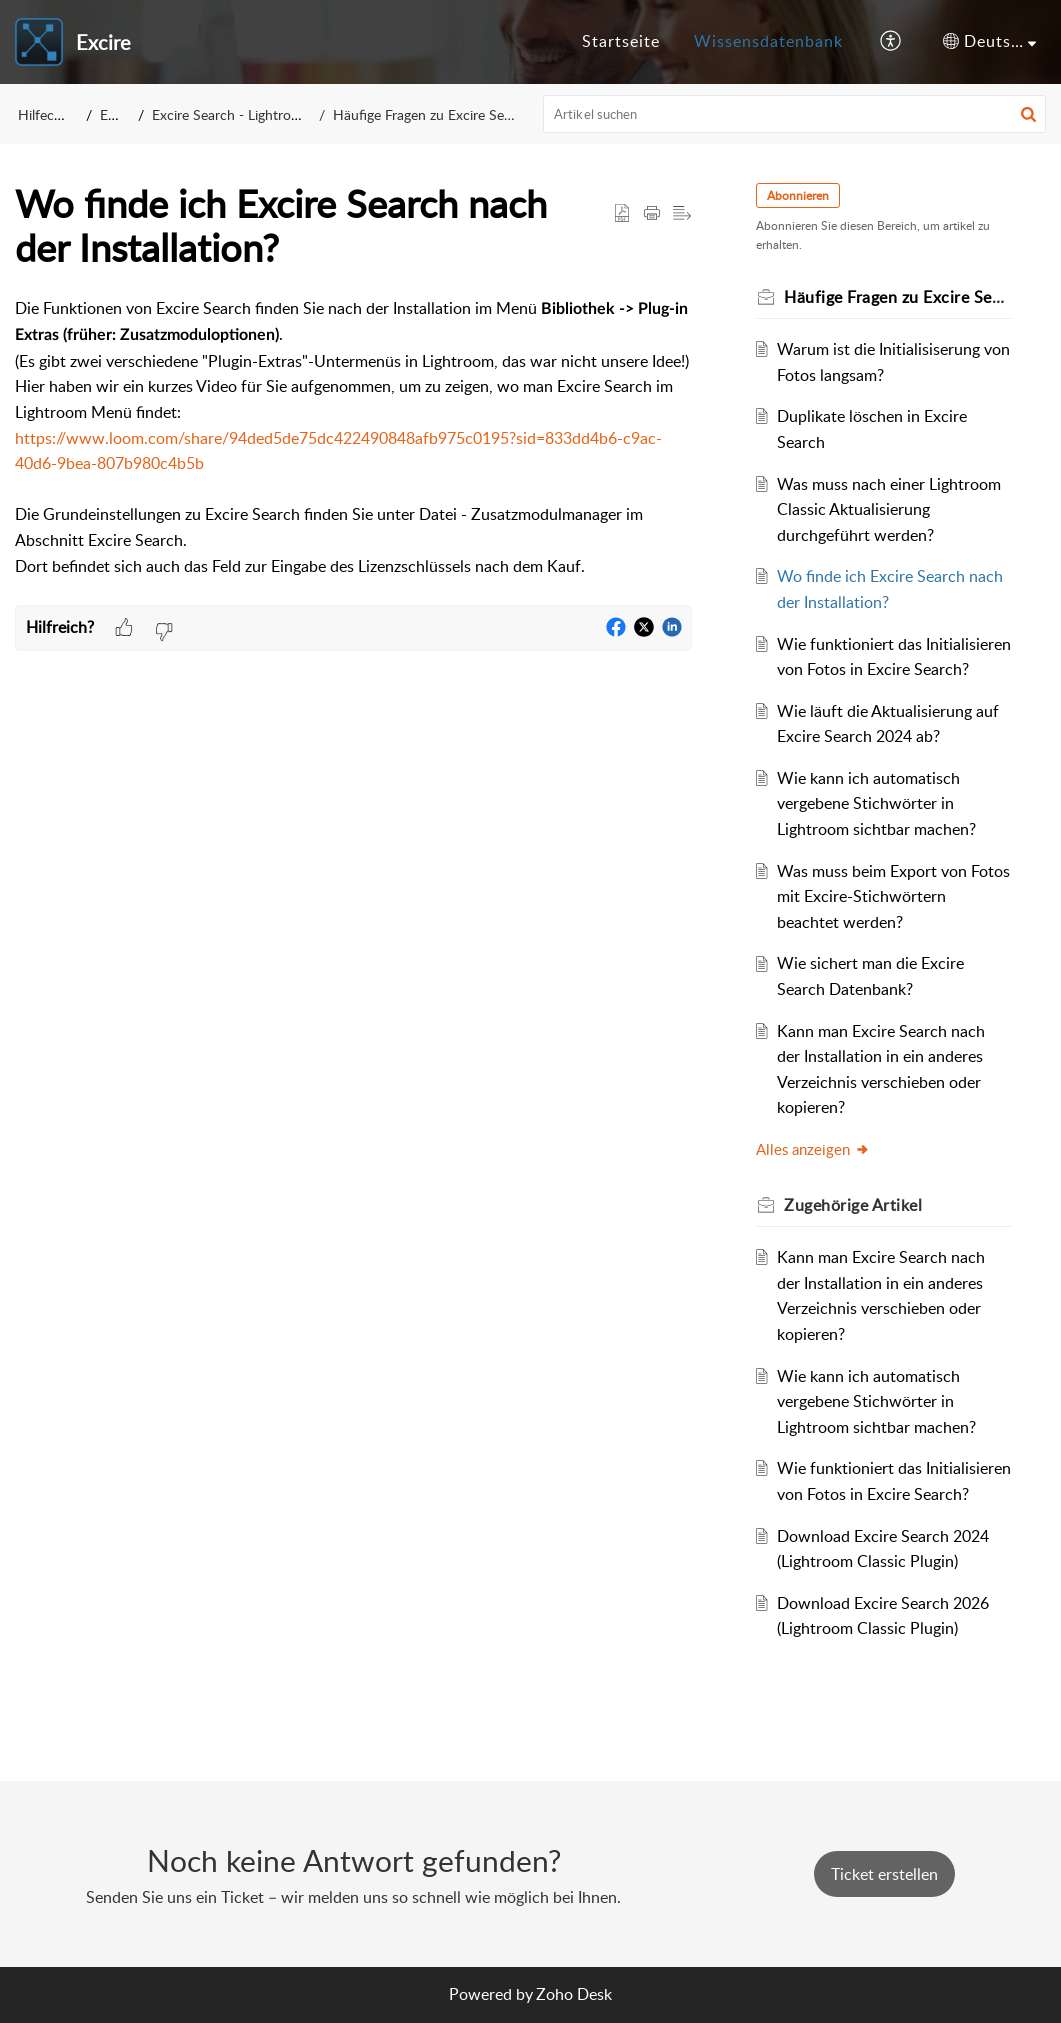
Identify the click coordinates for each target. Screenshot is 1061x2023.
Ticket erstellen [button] (884, 1874)
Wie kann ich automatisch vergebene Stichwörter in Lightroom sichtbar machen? (876, 803)
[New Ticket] (884, 1874)
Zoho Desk (574, 1994)
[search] (794, 114)
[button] (891, 42)
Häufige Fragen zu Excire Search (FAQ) (451, 114)
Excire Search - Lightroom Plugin (252, 114)
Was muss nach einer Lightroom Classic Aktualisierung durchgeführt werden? (889, 509)
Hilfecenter (52, 114)
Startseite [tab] (621, 41)
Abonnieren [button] (798, 195)
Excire (118, 114)
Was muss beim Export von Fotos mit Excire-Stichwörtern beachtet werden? (893, 896)
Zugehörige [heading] (853, 1205)
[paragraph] (353, 450)
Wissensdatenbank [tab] (768, 41)
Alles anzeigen (813, 1149)
